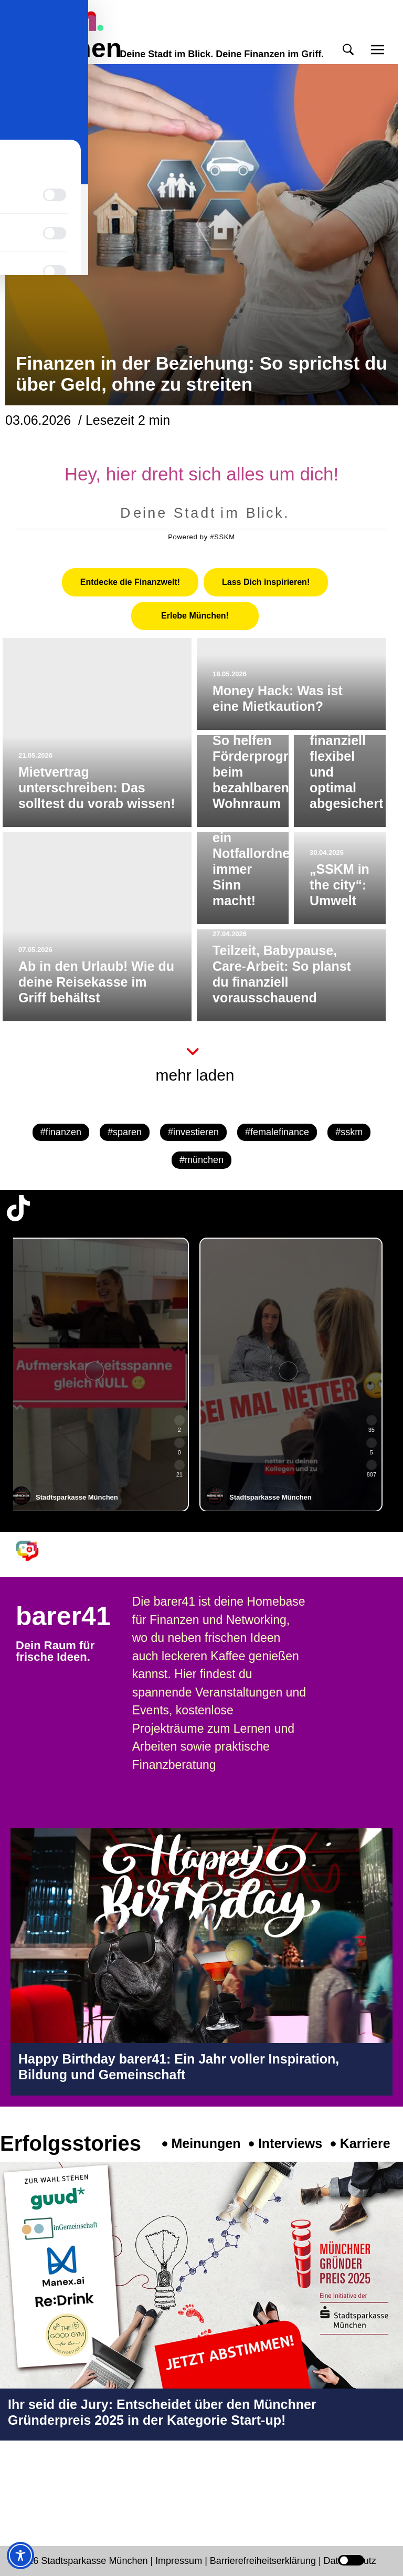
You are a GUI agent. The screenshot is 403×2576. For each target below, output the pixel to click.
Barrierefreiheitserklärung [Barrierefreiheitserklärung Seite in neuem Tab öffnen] (264, 2561)
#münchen (201, 1160)
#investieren (193, 1132)
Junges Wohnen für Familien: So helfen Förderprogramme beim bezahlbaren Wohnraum (269, 740)
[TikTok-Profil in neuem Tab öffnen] (18, 1208)
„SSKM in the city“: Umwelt (339, 885)
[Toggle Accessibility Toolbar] (20, 2555)
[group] (104, 1375)
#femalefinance (277, 1132)
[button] (348, 49)
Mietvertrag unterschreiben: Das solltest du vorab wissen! (96, 788)
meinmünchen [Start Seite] (63, 35)
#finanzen (60, 1132)
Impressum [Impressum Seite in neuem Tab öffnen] (178, 2561)
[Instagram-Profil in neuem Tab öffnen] (18, 2485)
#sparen (125, 1132)
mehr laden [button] (194, 1075)
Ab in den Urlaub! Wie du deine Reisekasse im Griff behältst (96, 982)
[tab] (130, 582)
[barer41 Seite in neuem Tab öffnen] (32, 1550)
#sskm (349, 1132)
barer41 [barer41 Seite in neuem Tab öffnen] (63, 1616)
